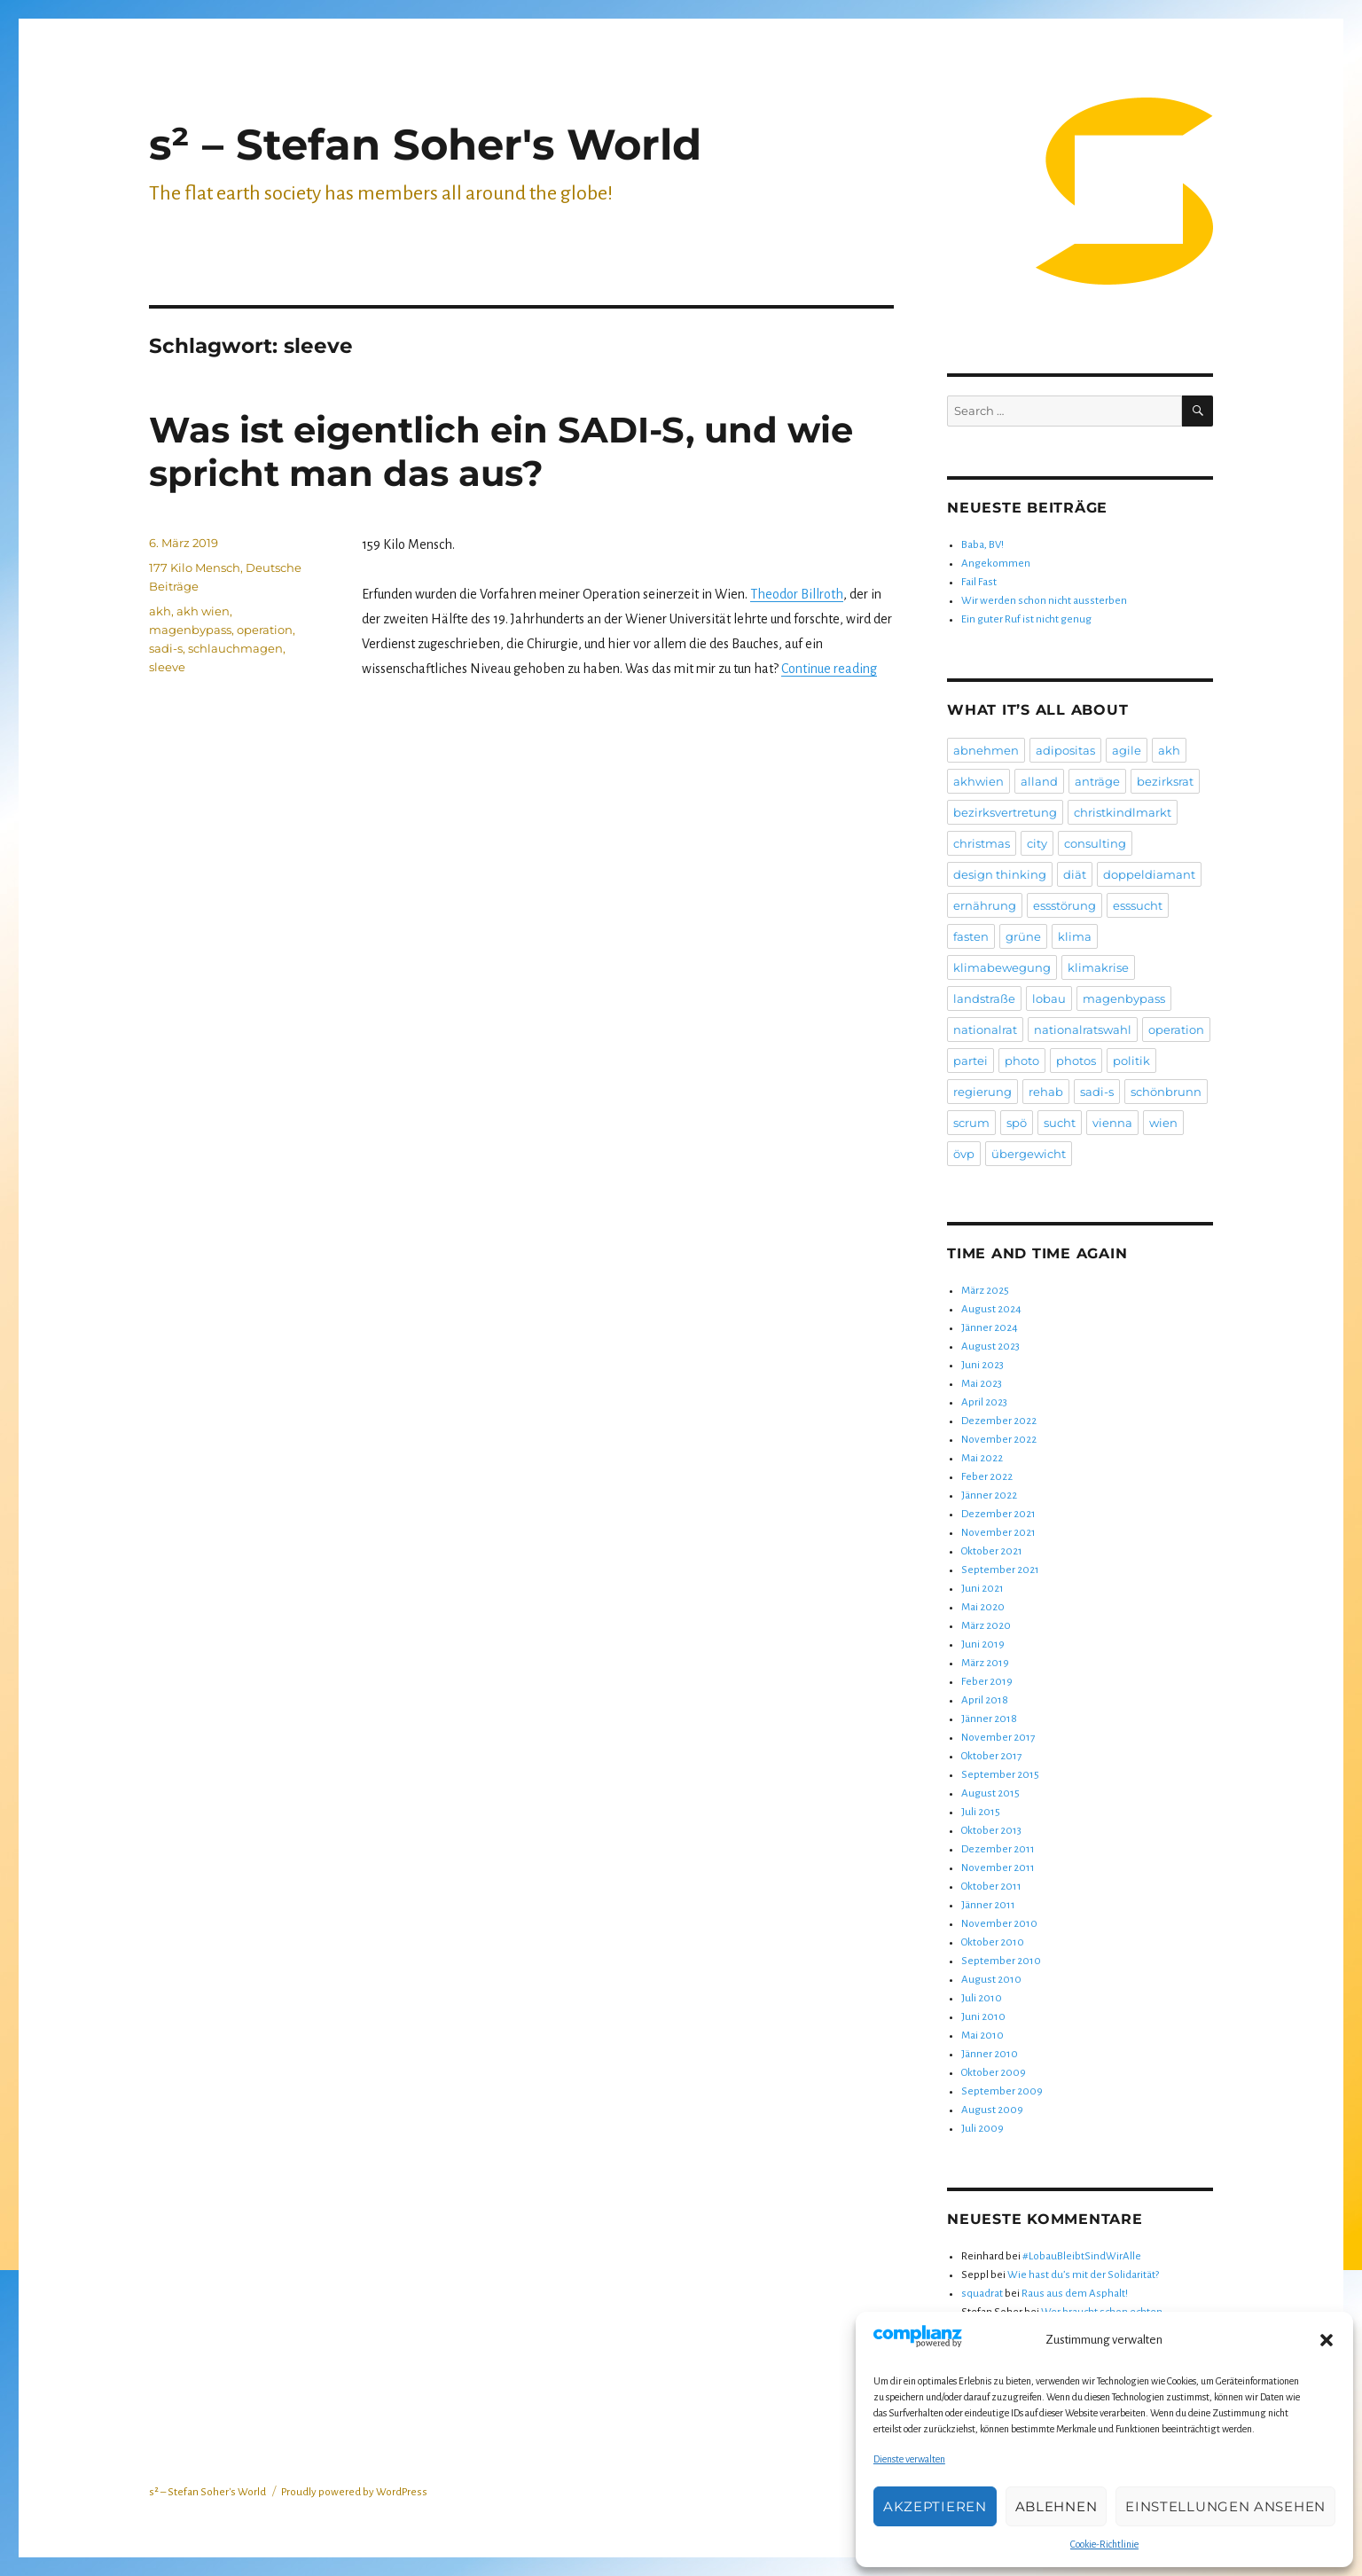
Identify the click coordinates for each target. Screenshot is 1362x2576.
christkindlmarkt (1122, 812)
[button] (1326, 2340)
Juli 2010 (981, 1998)
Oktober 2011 (991, 1886)
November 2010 (999, 1924)
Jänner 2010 (989, 2054)
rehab (1046, 1091)
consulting (1095, 843)
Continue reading (829, 669)
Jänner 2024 (989, 1328)
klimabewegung (1002, 967)
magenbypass (190, 629)
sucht (1060, 1123)
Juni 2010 (983, 2017)
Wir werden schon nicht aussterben (1044, 601)
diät (1074, 874)
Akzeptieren (935, 2506)
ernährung (984, 905)
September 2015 (1000, 1775)
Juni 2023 (982, 1365)
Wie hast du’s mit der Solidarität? (1083, 2275)
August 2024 (991, 1309)
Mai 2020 (983, 1607)
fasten (971, 936)
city (1037, 843)
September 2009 (1002, 2091)
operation (265, 629)
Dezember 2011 (998, 1849)
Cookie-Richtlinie (1104, 2544)
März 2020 (986, 1626)
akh (160, 611)
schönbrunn (1166, 1091)
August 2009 (992, 2110)
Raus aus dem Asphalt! (1075, 2293)
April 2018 (984, 1700)
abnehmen (986, 750)
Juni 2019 (983, 1644)
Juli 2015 (980, 1812)
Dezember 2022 (999, 1421)
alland (1039, 781)
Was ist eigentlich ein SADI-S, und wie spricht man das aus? (501, 451)
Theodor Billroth (796, 594)
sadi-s (166, 648)
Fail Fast (979, 582)
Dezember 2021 (998, 1514)
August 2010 (991, 1979)
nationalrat (985, 1029)
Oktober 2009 (993, 2073)
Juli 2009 (982, 2128)
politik (1131, 1060)
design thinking (999, 874)
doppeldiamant (1149, 874)
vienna (1112, 1123)
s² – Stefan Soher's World (425, 144)
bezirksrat (1165, 781)
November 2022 (999, 1439)
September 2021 (1000, 1570)
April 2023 (984, 1402)
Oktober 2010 (992, 1942)
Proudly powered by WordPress (354, 2492)
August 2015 (990, 1793)
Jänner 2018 (989, 1719)
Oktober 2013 (991, 1830)
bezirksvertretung (1005, 812)
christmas (981, 843)
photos (1076, 1060)
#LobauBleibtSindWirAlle (1081, 2256)
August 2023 (990, 1346)
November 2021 (998, 1533)
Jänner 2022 (989, 1495)
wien (1163, 1123)
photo (1022, 1060)
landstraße (984, 998)
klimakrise (1098, 967)
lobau (1049, 998)
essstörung (1064, 905)
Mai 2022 (982, 1458)
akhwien (978, 781)
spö (1016, 1123)
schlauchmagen (235, 648)
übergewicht (1028, 1154)
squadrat (982, 2293)
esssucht (1137, 905)
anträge (1097, 781)
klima (1075, 936)
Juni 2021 (982, 1588)
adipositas (1065, 750)
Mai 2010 (982, 2035)
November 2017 (998, 1737)
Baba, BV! (982, 545)
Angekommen (995, 563)
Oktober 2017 (991, 1756)
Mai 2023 (981, 1384)
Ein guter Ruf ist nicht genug (1026, 619)
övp (964, 1154)
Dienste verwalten (909, 2459)
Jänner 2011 (988, 1905)
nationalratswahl (1082, 1029)
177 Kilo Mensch (194, 567)
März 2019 (985, 1663)
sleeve (167, 667)
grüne (1023, 936)
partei (970, 1060)
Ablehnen (1056, 2506)
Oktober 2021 (991, 1551)
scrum (971, 1123)
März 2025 (985, 1290)
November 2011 (998, 1868)
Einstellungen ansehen (1225, 2506)
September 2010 (1001, 1961)
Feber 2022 (987, 1477)
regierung (982, 1091)
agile (1126, 750)
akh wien (203, 611)
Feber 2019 (987, 1681)
